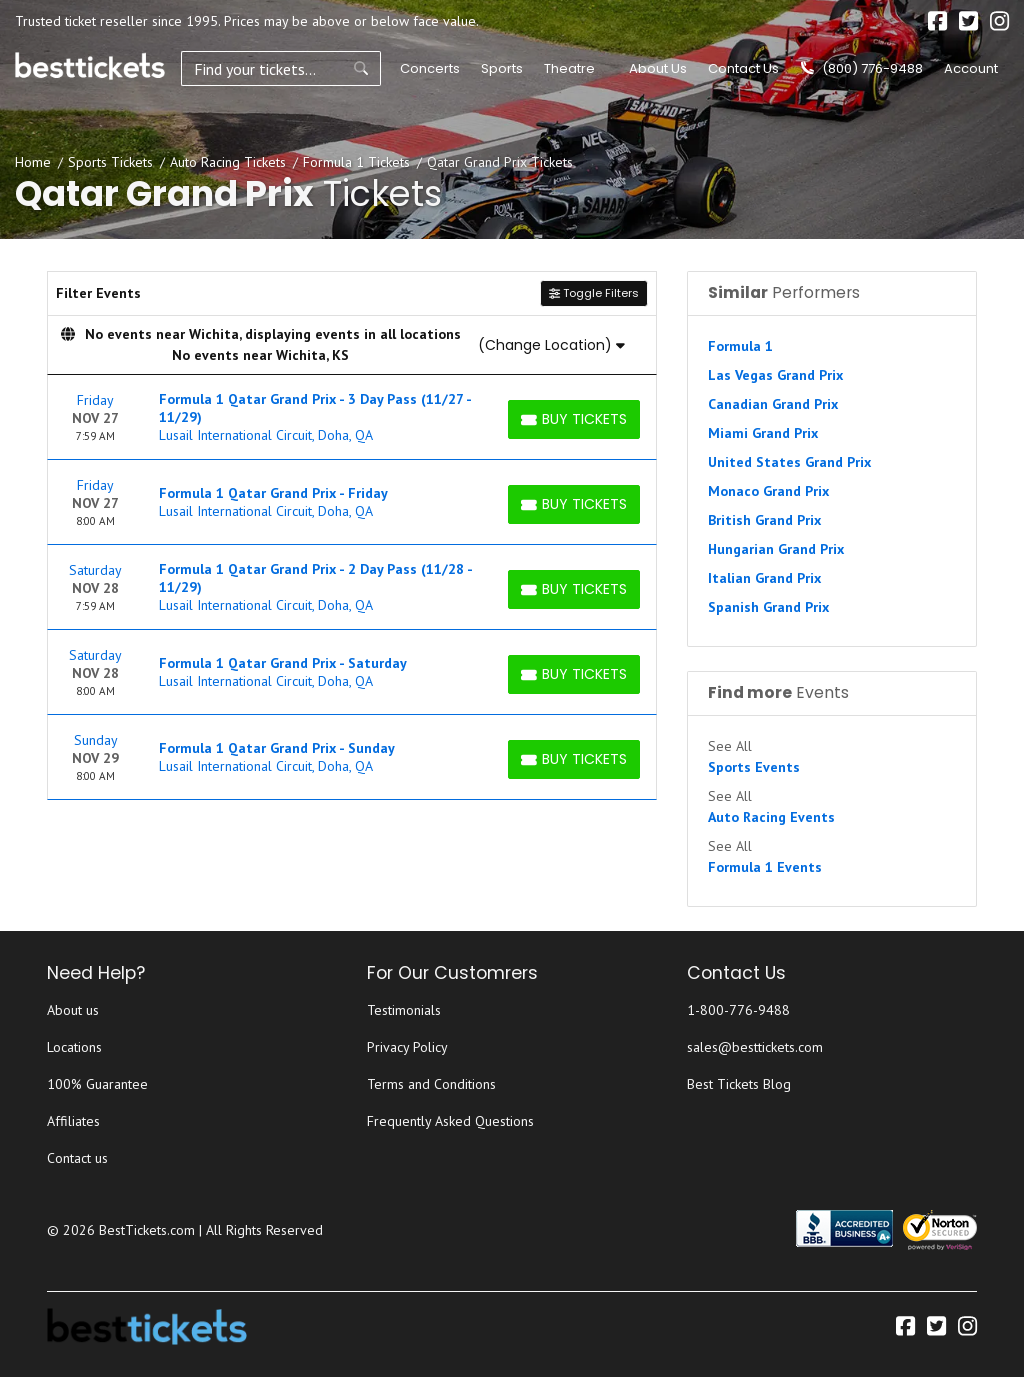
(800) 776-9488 (862, 68)
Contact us (77, 1158)
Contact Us (743, 68)
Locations (74, 1047)
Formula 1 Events (765, 867)
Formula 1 (740, 346)
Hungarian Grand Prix (776, 549)
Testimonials (404, 1010)
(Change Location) (551, 345)
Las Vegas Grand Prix (775, 375)
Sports (502, 68)
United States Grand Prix (789, 462)
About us (73, 1010)
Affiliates (73, 1121)
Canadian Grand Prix (773, 404)
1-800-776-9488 (738, 1010)
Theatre (569, 68)
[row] (352, 417)
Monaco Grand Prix (768, 491)
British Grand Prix (764, 520)
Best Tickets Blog (739, 1084)
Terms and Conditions (431, 1084)
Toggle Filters (594, 293)
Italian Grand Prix (764, 578)
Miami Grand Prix (763, 433)
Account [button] (971, 68)
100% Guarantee (97, 1084)
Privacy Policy (407, 1047)
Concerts (430, 68)
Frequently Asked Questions (450, 1121)
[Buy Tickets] (574, 419)
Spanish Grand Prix (768, 607)
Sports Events (754, 767)
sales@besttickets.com (755, 1047)
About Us (658, 68)
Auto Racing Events (771, 817)
